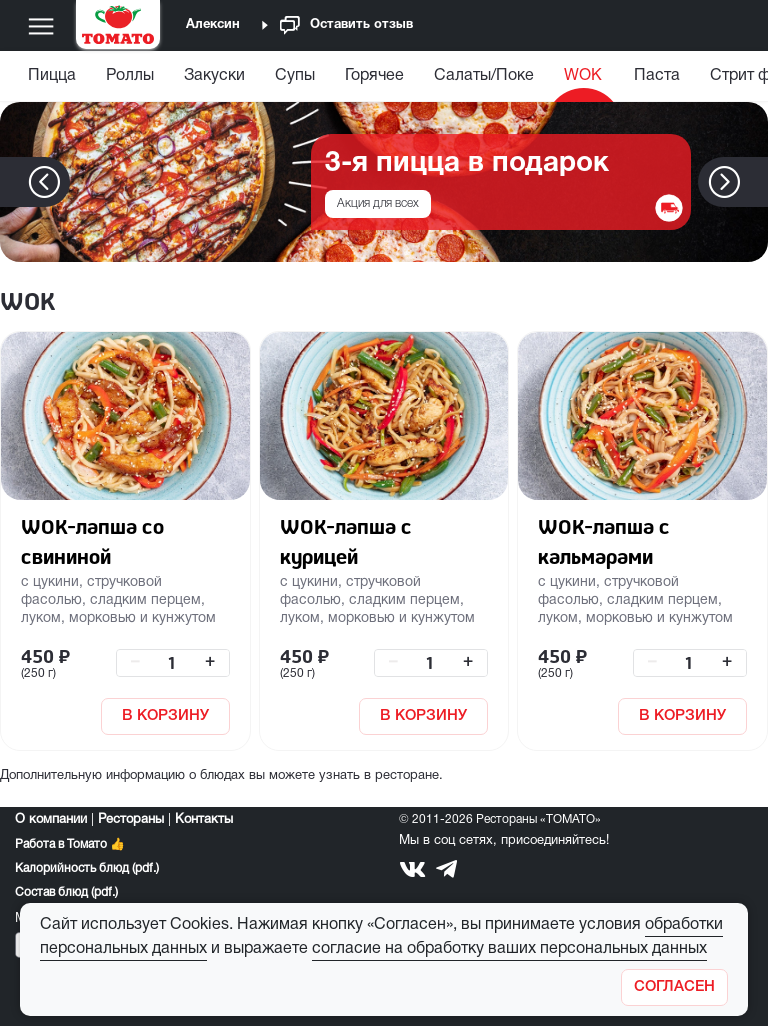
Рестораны (131, 820)
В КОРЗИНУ (165, 716)
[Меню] (41, 26)
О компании (51, 820)
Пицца (52, 76)
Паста (657, 76)
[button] (754, 182)
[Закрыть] (674, 987)
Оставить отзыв (346, 25)
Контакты (204, 820)
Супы (295, 76)
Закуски (214, 76)
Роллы (130, 76)
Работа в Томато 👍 (70, 844)
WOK (583, 76)
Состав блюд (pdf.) (66, 892)
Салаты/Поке (484, 76)
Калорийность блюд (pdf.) (87, 868)
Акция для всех (378, 203)
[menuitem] (54, 80)
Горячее (374, 76)
